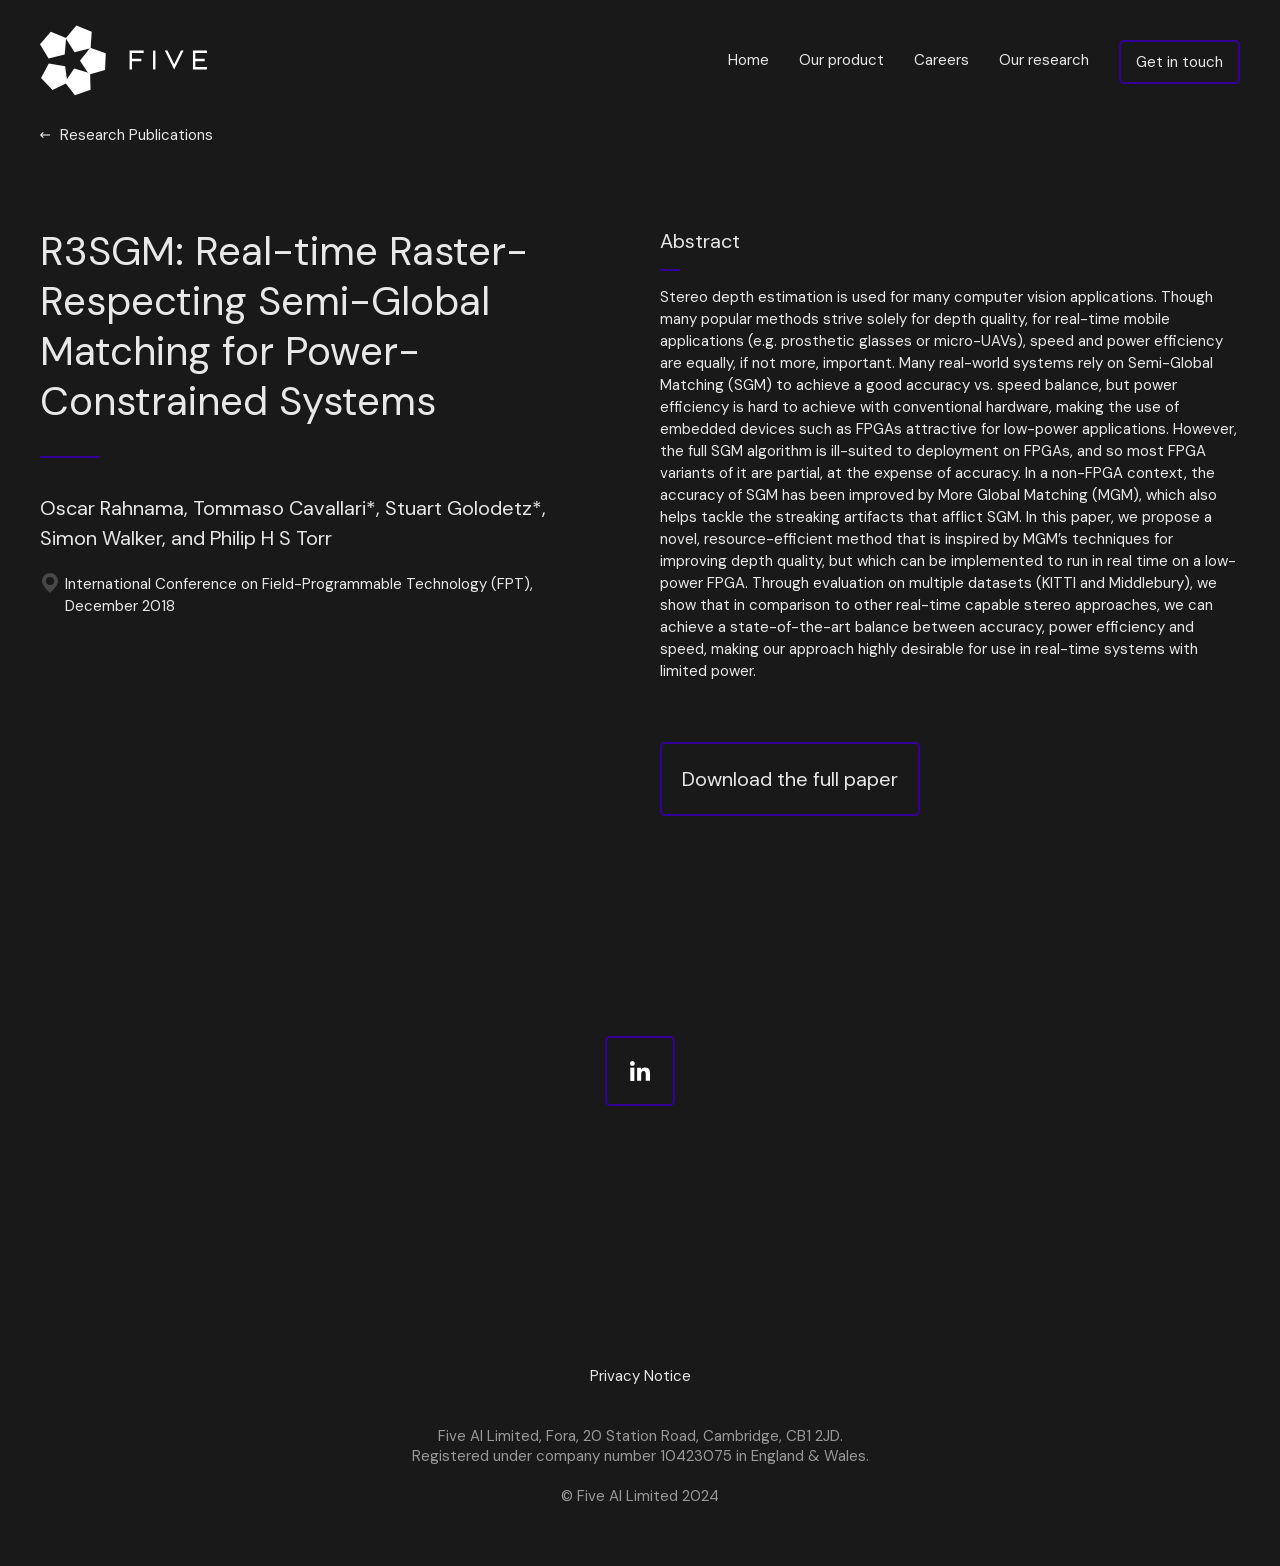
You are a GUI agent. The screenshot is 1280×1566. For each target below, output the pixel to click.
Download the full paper (790, 779)
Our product (841, 60)
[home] (128, 60)
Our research (1044, 60)
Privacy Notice (640, 1376)
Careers (941, 60)
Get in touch (1179, 62)
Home (748, 60)
